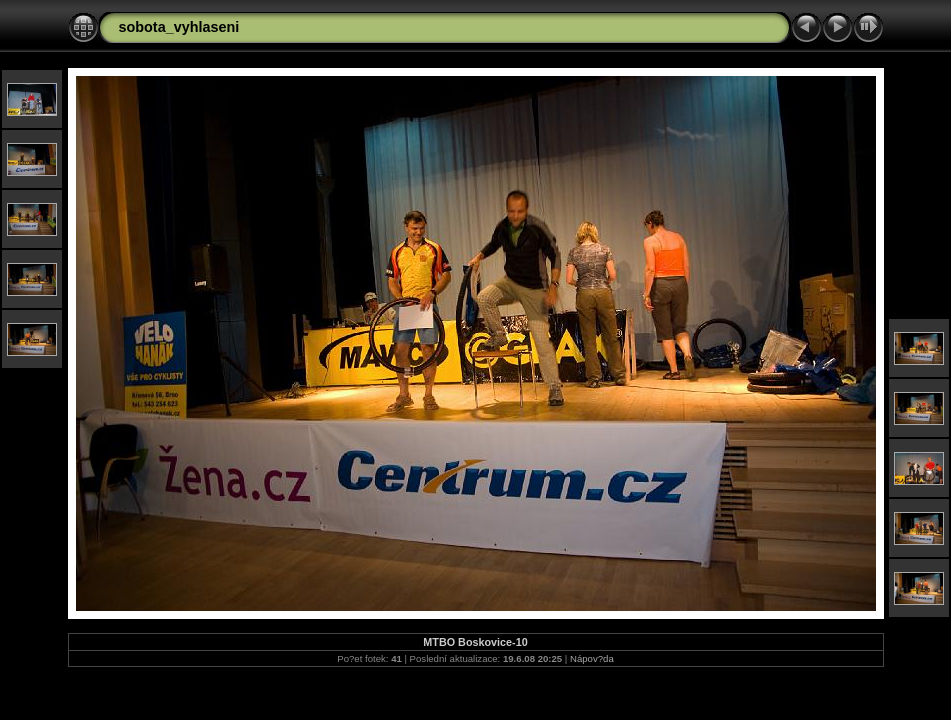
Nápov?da (592, 658)
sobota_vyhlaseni (179, 27)
